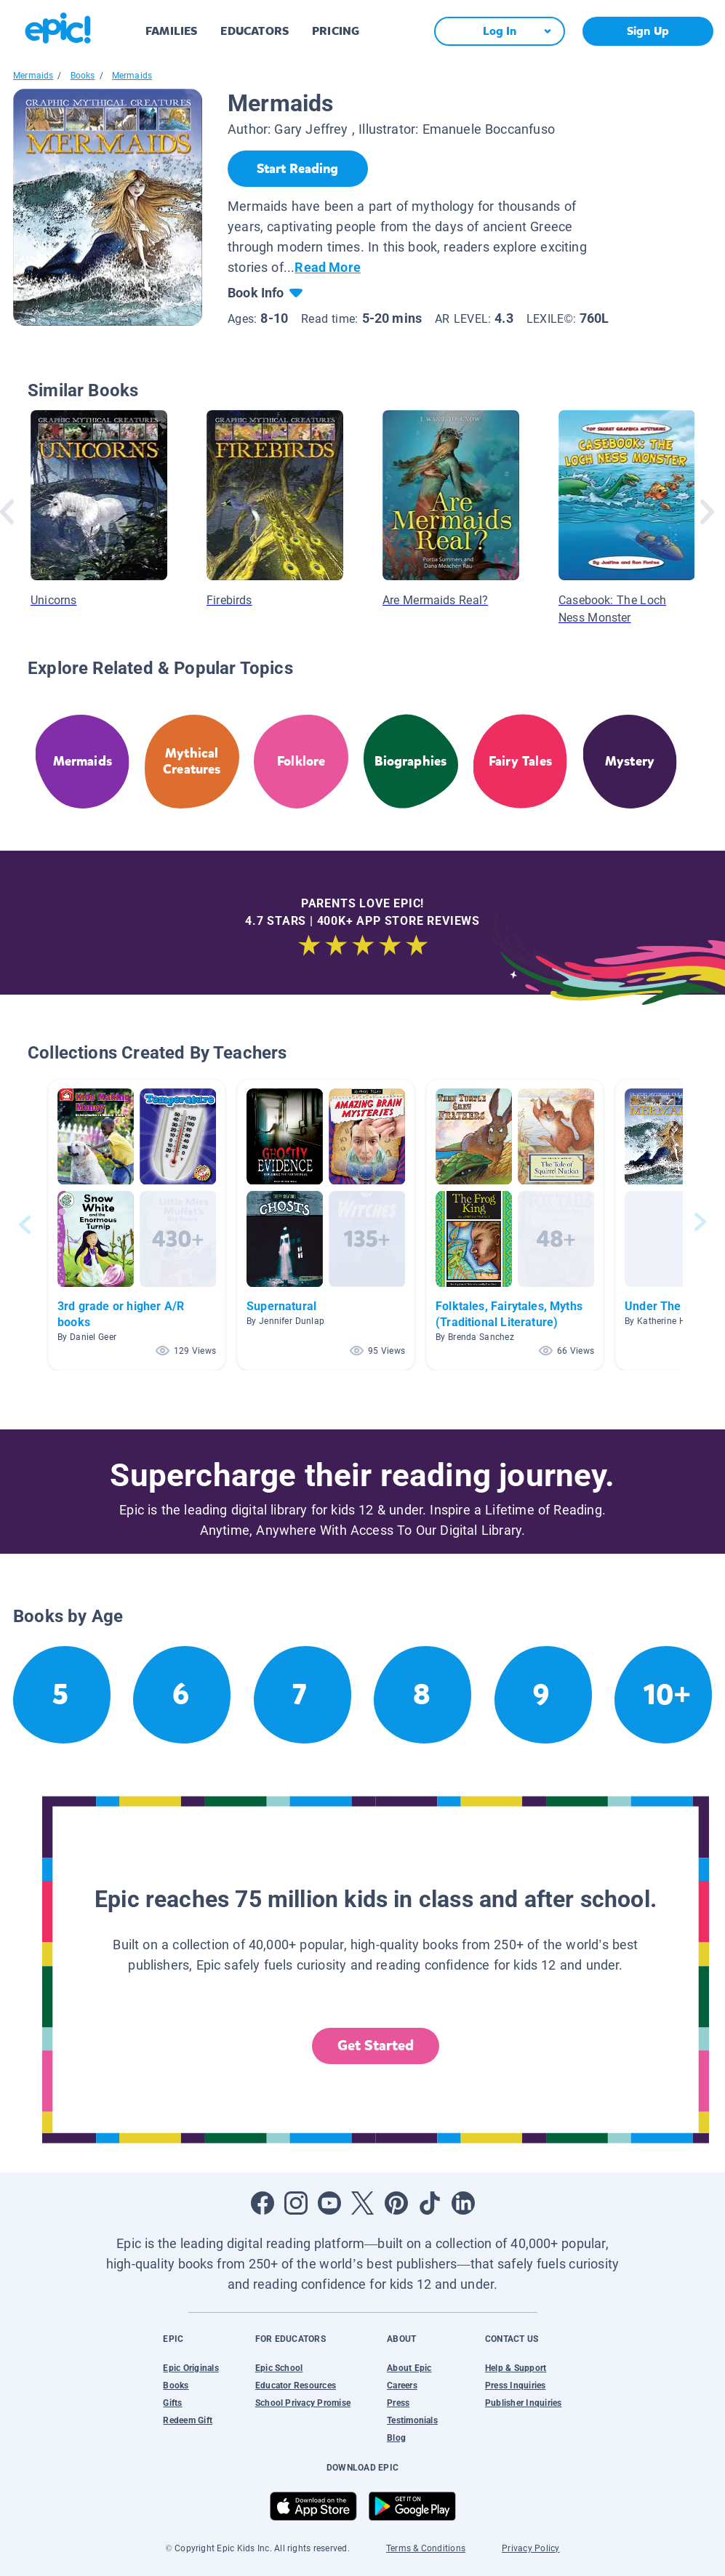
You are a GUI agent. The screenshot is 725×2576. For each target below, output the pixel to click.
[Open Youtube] (329, 2203)
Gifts (172, 2403)
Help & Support (515, 2368)
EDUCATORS (254, 31)
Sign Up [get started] (647, 31)
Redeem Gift (187, 2420)
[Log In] (499, 31)
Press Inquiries (515, 2385)
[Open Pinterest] (396, 2203)
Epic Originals (190, 2368)
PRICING (335, 31)
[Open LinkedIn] (463, 2203)
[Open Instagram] (296, 2203)
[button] (136, 1225)
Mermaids (33, 76)
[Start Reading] (298, 169)
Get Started (375, 2045)
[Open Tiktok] (429, 2203)
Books (83, 76)
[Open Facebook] (262, 2203)
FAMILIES (171, 31)
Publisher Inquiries (523, 2403)
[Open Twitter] (362, 2203)
